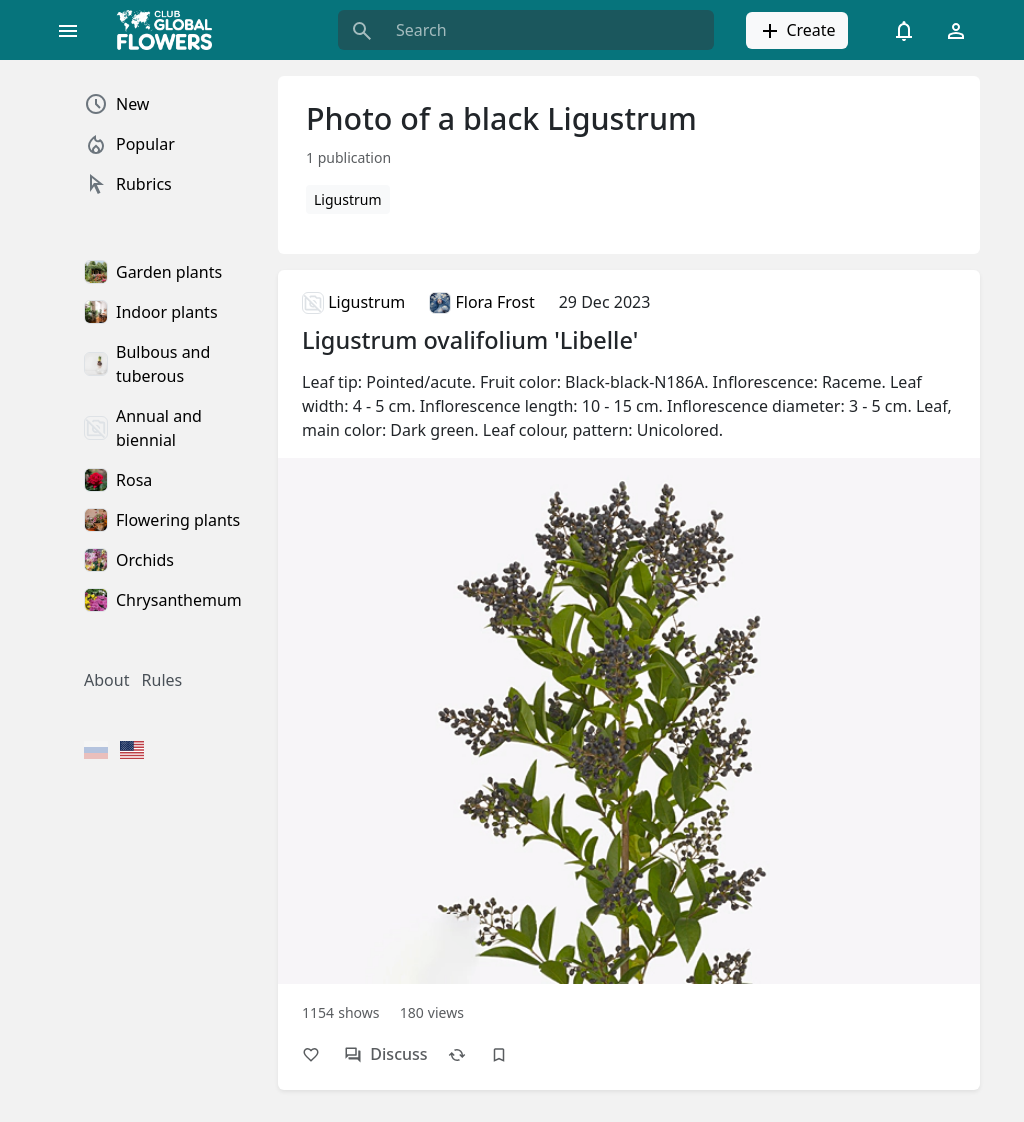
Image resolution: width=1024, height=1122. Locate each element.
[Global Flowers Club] (171, 30)
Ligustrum (348, 199)
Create (796, 31)
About (106, 680)
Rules (162, 680)
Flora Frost (481, 302)
